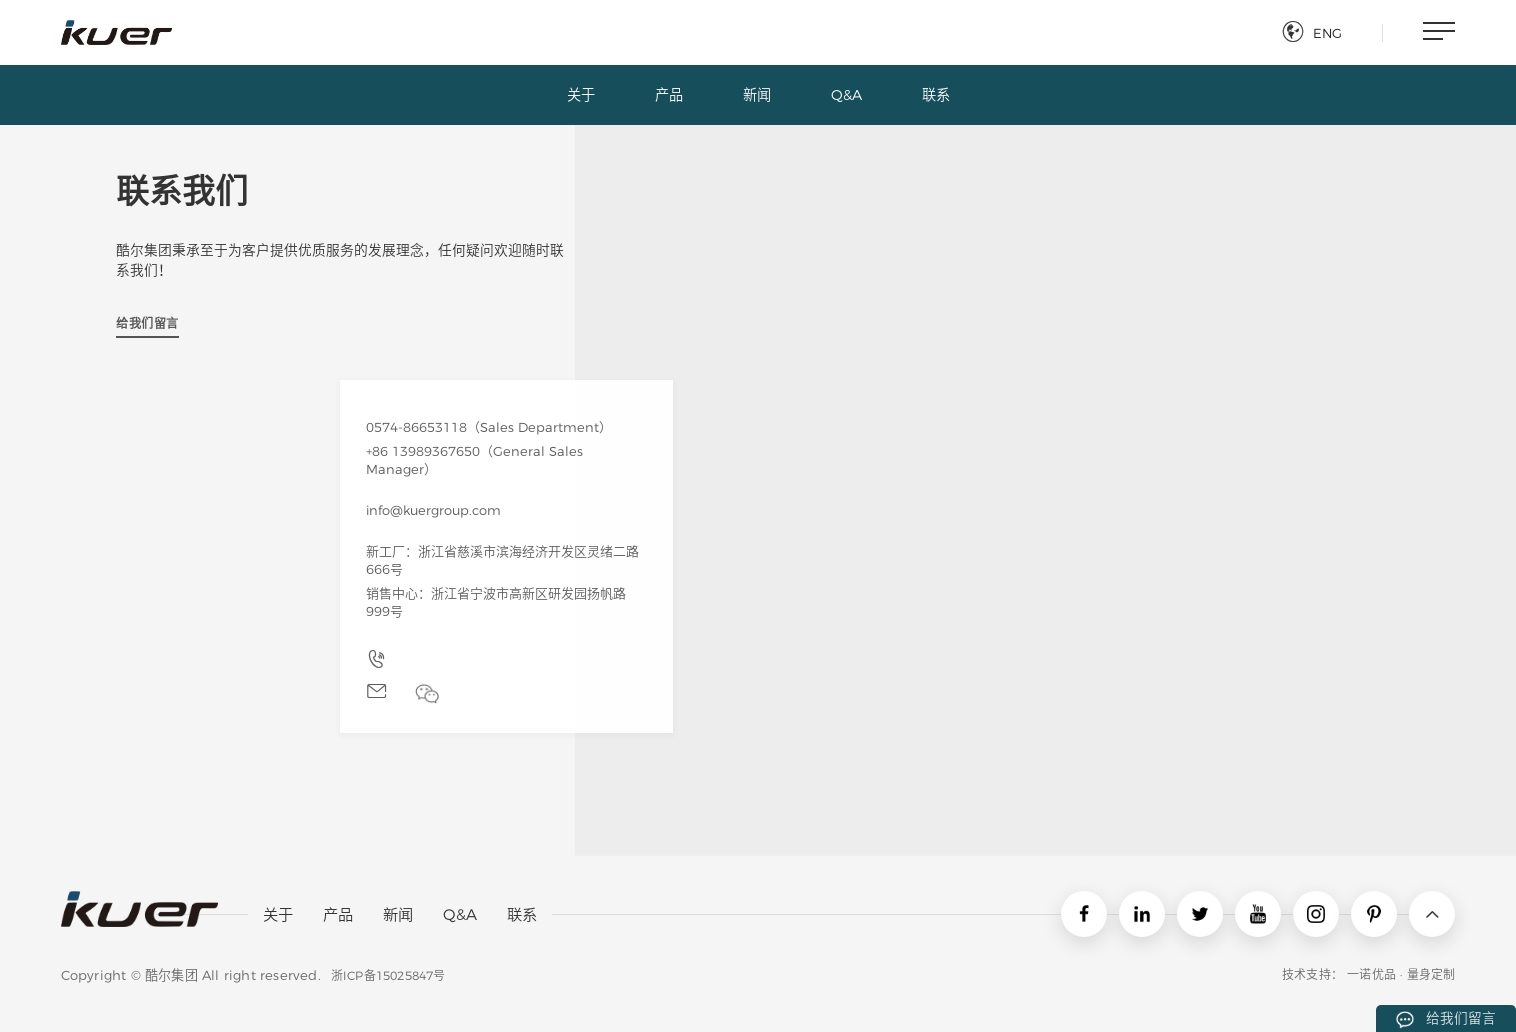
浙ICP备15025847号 (388, 975)
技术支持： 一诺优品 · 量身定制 (1368, 974)
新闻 (398, 914)
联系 (522, 914)
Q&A (460, 914)
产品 (338, 914)
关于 (278, 914)
